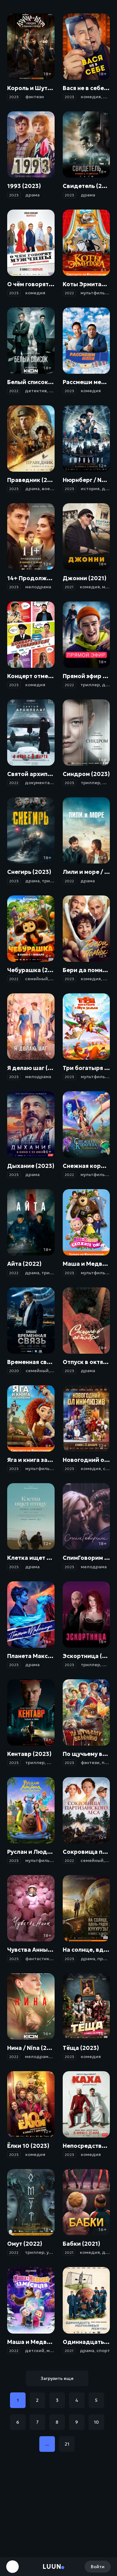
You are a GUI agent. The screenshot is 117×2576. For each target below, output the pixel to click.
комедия (91, 96)
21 (67, 2444)
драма (32, 195)
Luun (51, 2567)
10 (96, 2422)
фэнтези (34, 96)
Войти (98, 2566)
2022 (69, 293)
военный (52, 488)
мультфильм (94, 293)
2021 (69, 587)
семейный (36, 978)
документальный (44, 782)
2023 (14, 96)
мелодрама (38, 587)
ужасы (53, 2252)
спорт (103, 2350)
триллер (90, 684)
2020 (14, 1370)
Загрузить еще (57, 2378)
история (90, 488)
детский (34, 2350)
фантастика (38, 1958)
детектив (36, 390)
